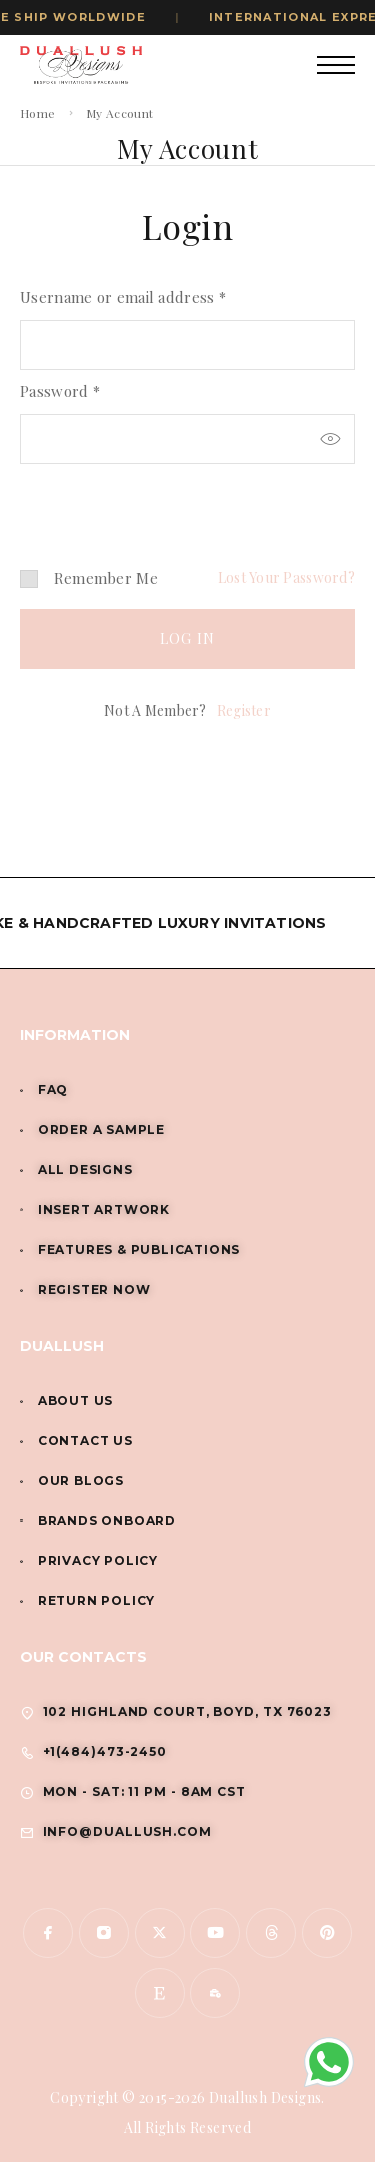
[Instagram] (104, 1933)
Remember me (89, 578)
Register (244, 710)
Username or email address (123, 297)
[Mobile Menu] (336, 65)
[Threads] (271, 1933)
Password (60, 391)
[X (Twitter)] (160, 1933)
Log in (187, 638)
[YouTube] (216, 1933)
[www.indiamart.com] (216, 1994)
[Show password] (330, 439)
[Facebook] (48, 1933)
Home (37, 113)
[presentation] (157, 499)
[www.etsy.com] (160, 1993)
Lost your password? (286, 577)
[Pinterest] (327, 1933)
